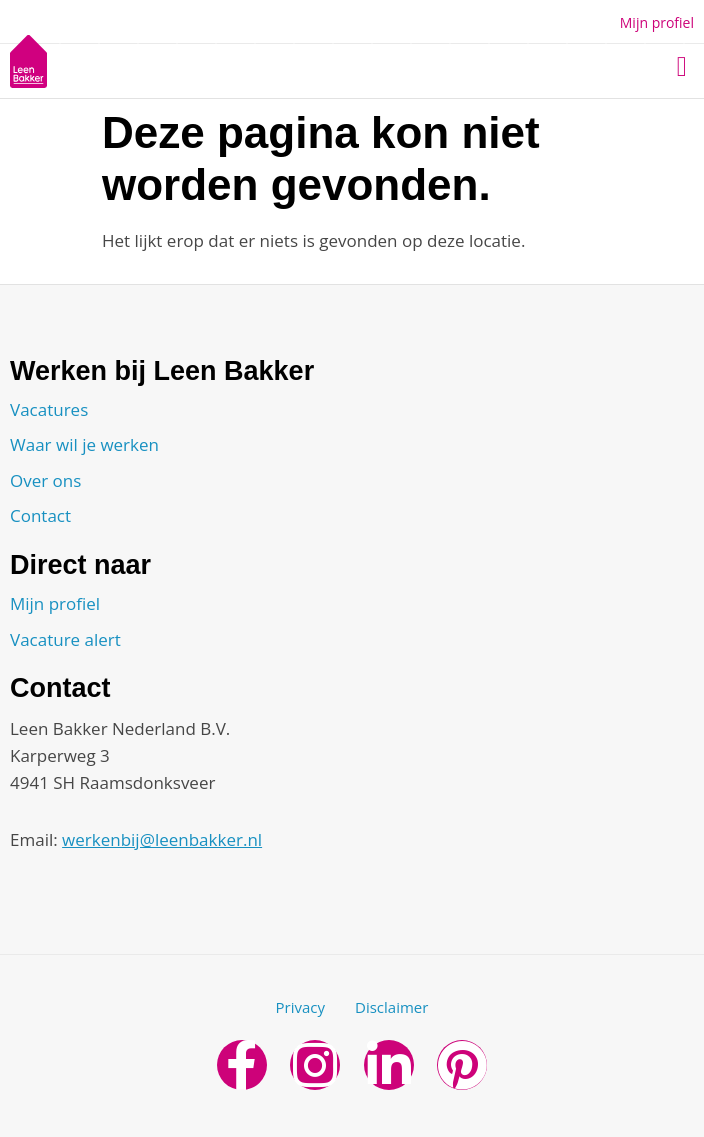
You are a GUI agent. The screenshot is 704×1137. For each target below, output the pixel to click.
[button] (682, 67)
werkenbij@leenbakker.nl (162, 839)
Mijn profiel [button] (657, 22)
